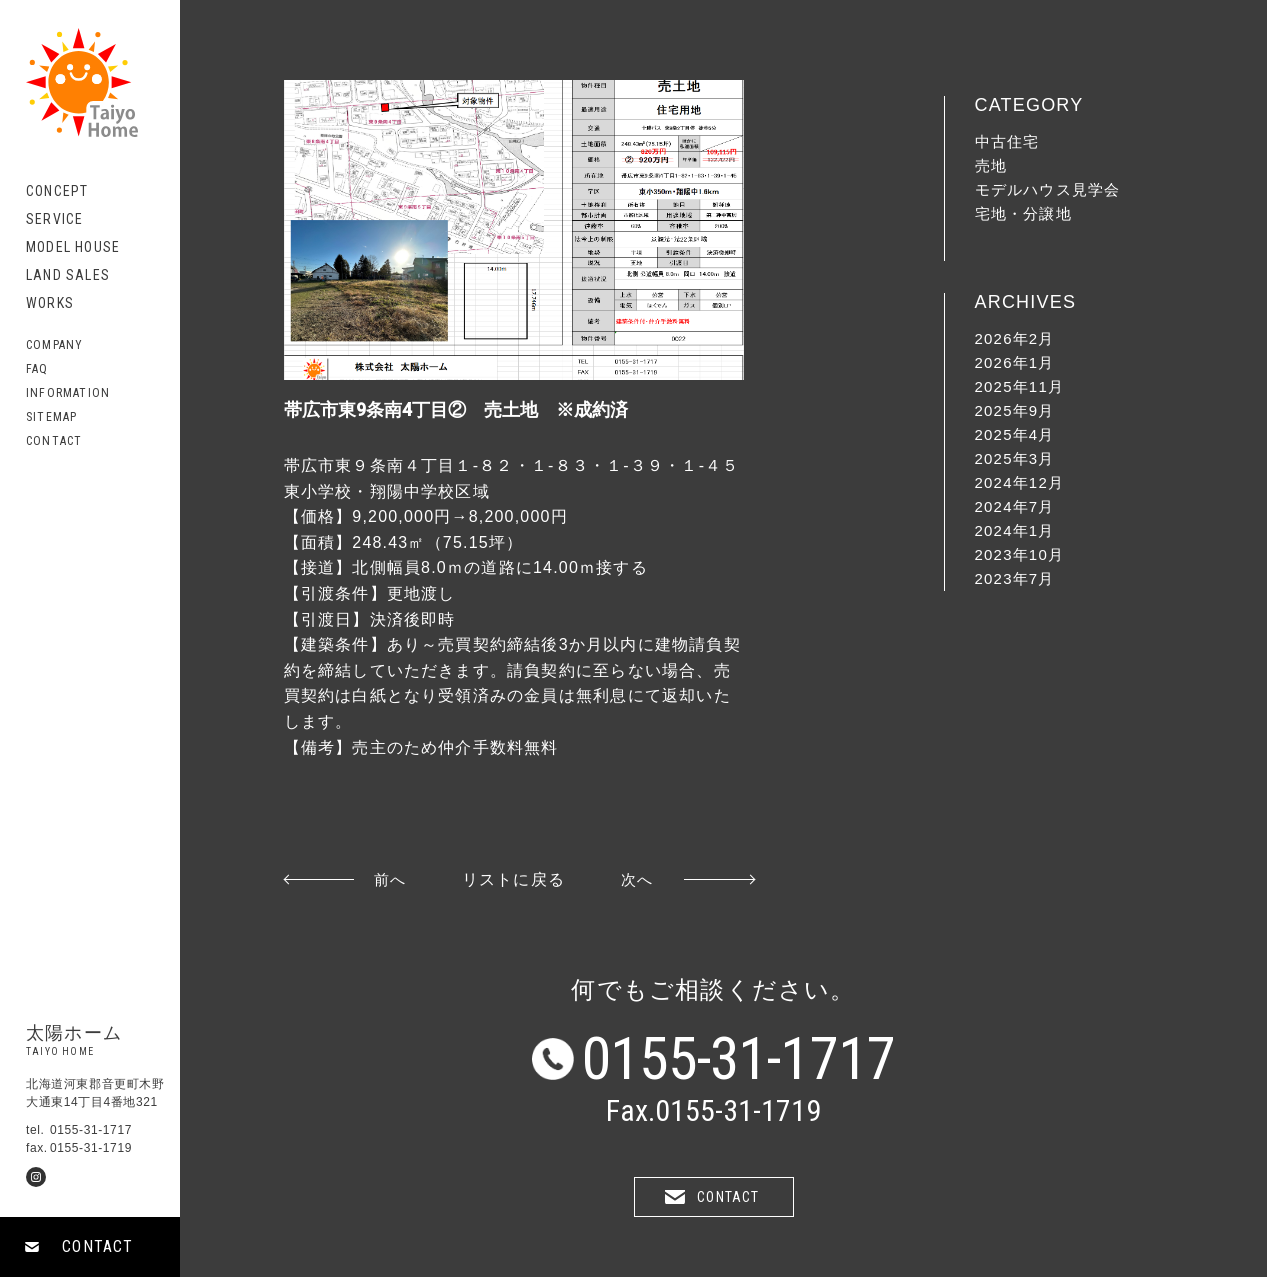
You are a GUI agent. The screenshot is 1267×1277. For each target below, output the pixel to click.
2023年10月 (1020, 554)
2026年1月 (1015, 362)
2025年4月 (1015, 434)
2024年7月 (1015, 506)
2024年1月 (1015, 530)
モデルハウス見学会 (1048, 189)
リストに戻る (513, 879)
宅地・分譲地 (1023, 213)
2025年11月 (1020, 386)
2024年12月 (1020, 482)
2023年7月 (1015, 578)
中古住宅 (1007, 141)
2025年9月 (1015, 410)
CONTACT (97, 1246)
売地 (991, 165)
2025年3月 (1015, 458)
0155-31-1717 (739, 1059)
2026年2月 (1015, 338)
